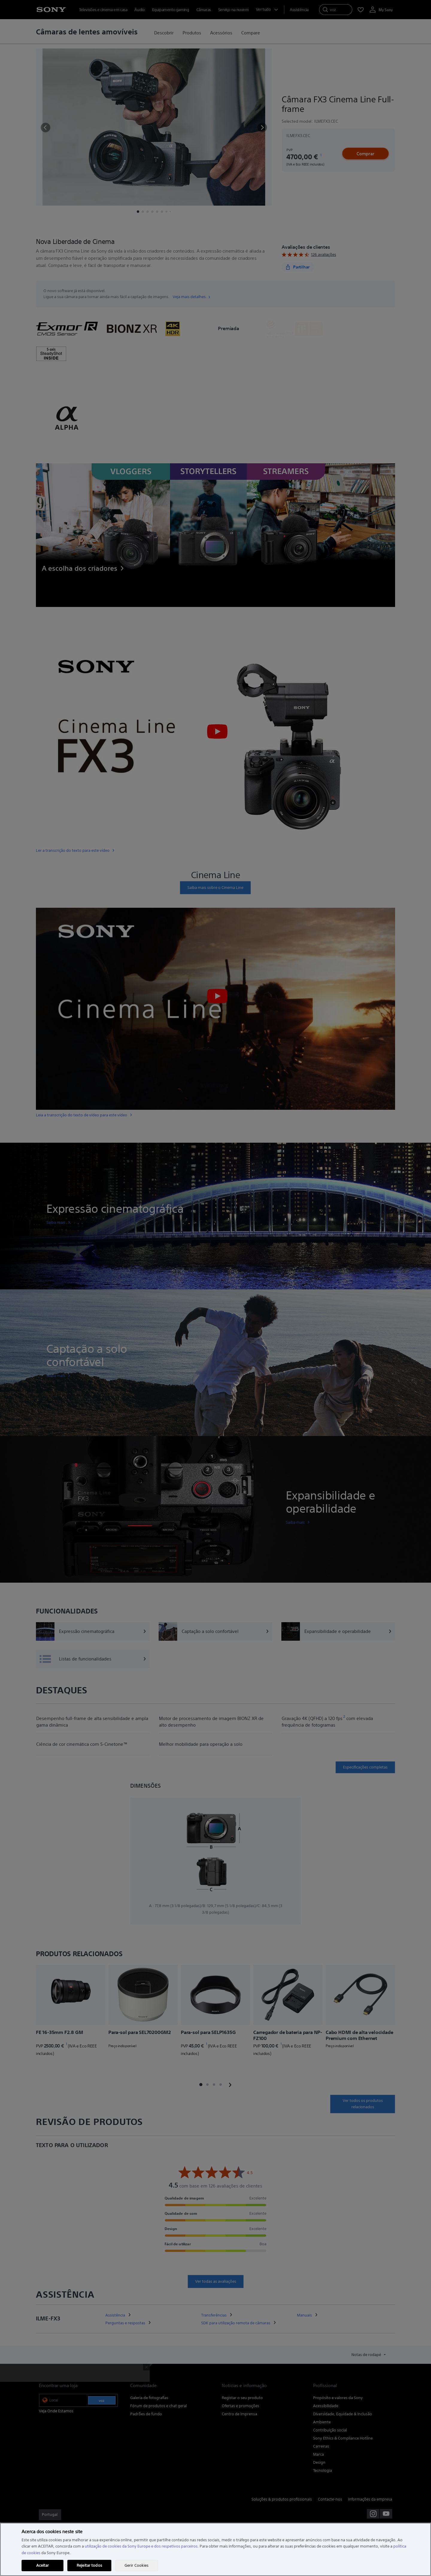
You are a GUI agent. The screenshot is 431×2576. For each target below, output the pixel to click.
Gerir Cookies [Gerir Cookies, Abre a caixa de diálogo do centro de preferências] (137, 2565)
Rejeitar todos (89, 2565)
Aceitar (42, 2565)
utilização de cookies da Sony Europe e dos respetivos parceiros (141, 2546)
